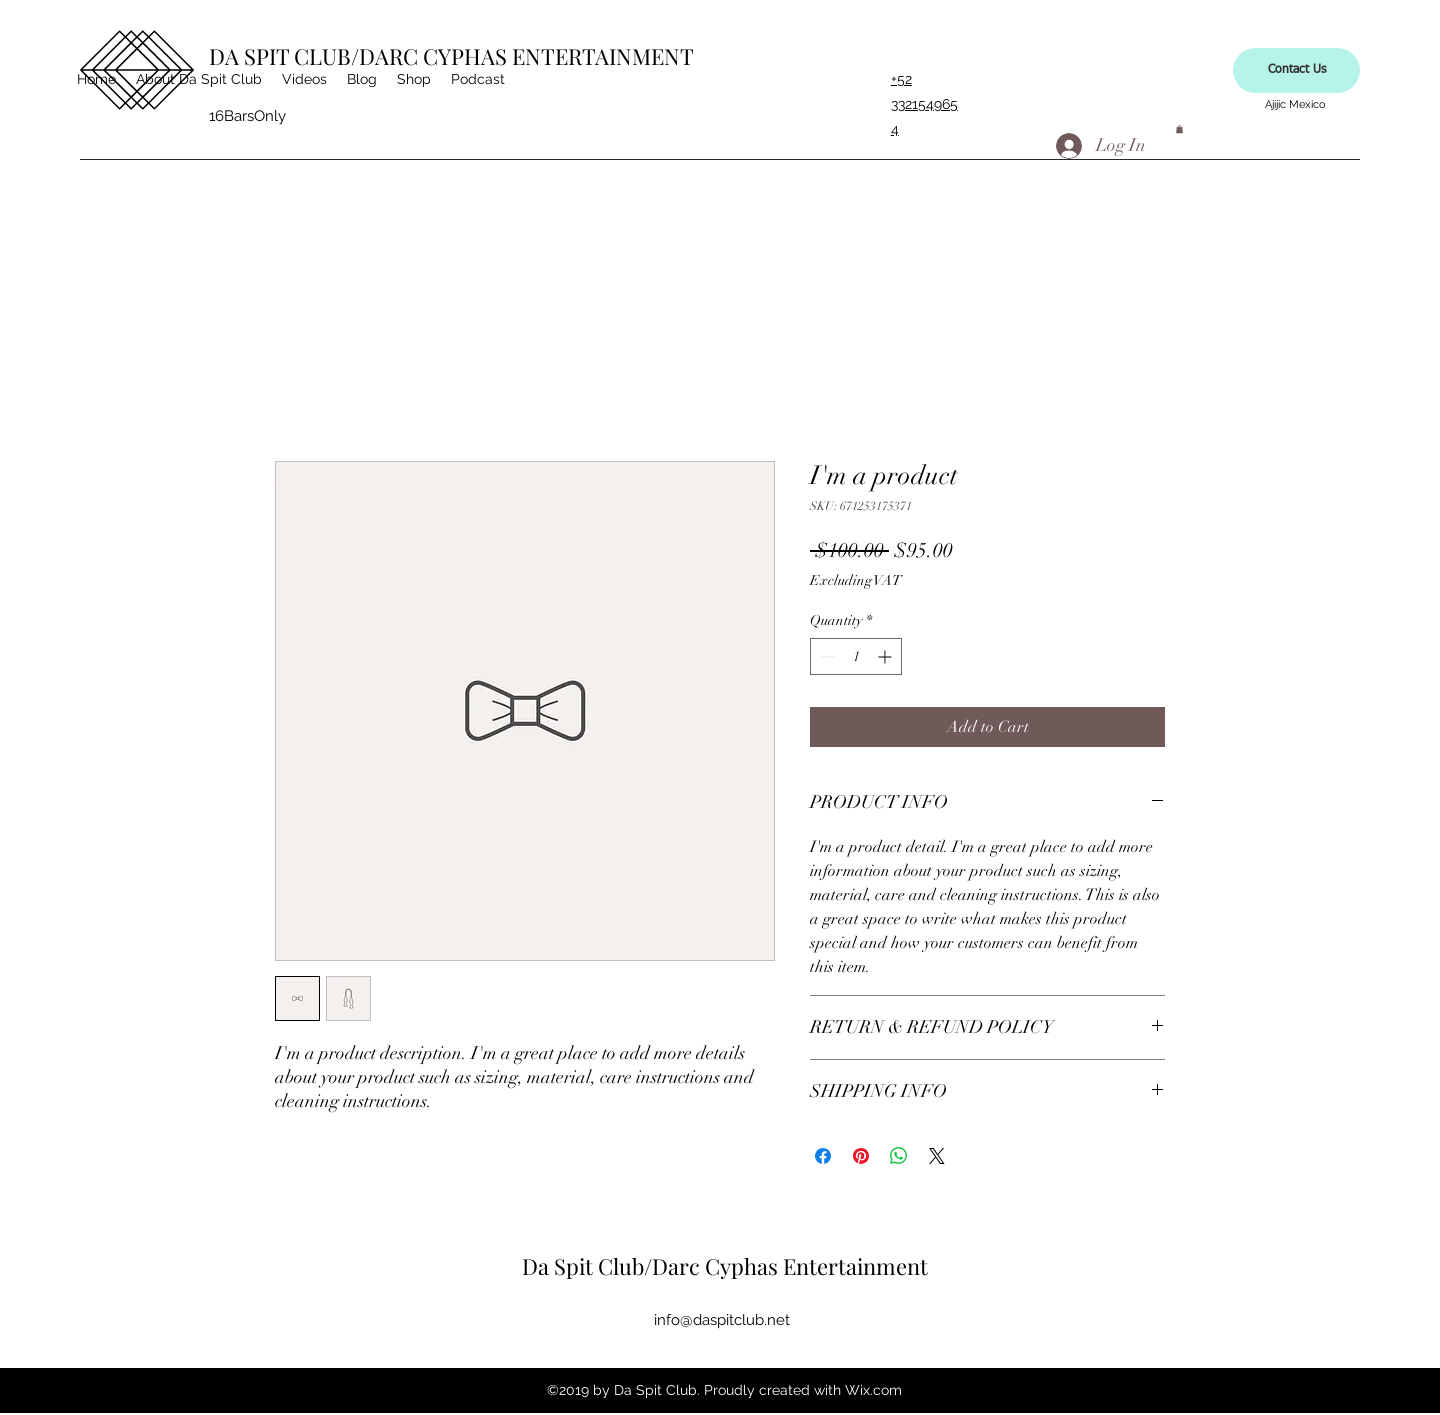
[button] (1179, 129)
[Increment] (886, 656)
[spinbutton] (856, 656)
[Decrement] (825, 656)
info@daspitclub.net (722, 1320)
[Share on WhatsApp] (899, 1156)
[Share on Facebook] (823, 1156)
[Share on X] (937, 1156)
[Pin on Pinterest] (861, 1156)
